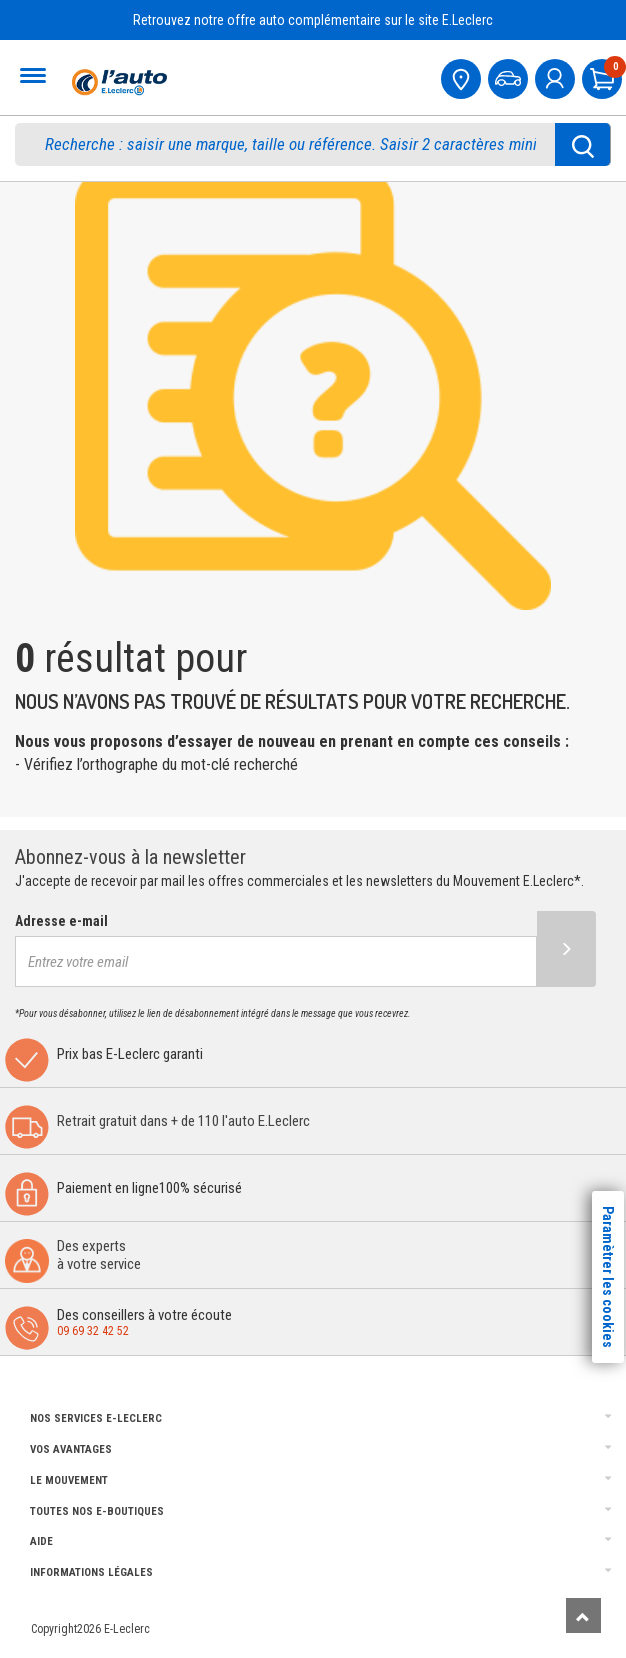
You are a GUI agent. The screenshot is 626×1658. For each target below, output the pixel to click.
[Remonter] (583, 1615)
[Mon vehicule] (510, 76)
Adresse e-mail (61, 921)
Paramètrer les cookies (608, 1277)
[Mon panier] (604, 76)
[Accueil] (117, 82)
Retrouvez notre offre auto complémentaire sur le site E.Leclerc (313, 20)
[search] (295, 144)
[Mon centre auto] (463, 76)
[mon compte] (557, 76)
